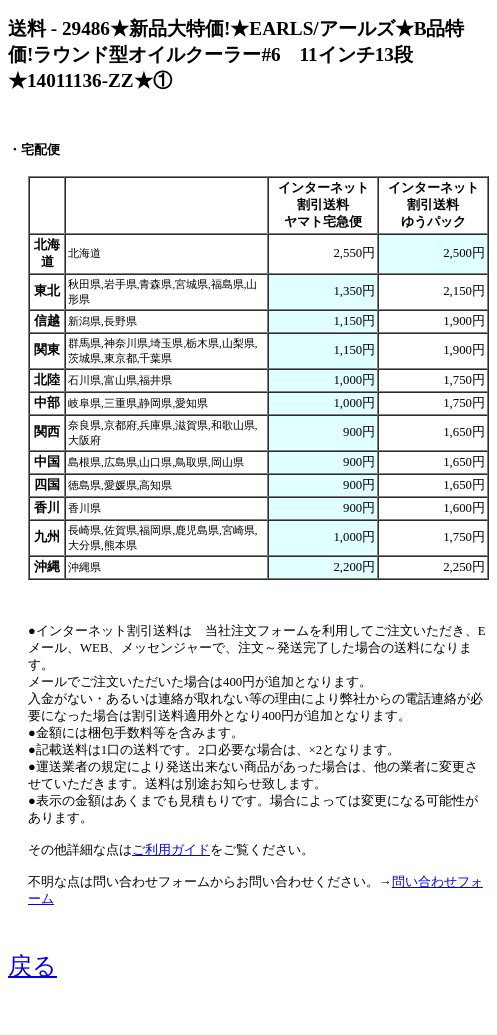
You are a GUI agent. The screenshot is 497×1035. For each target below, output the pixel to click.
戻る (32, 966)
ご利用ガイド (171, 850)
